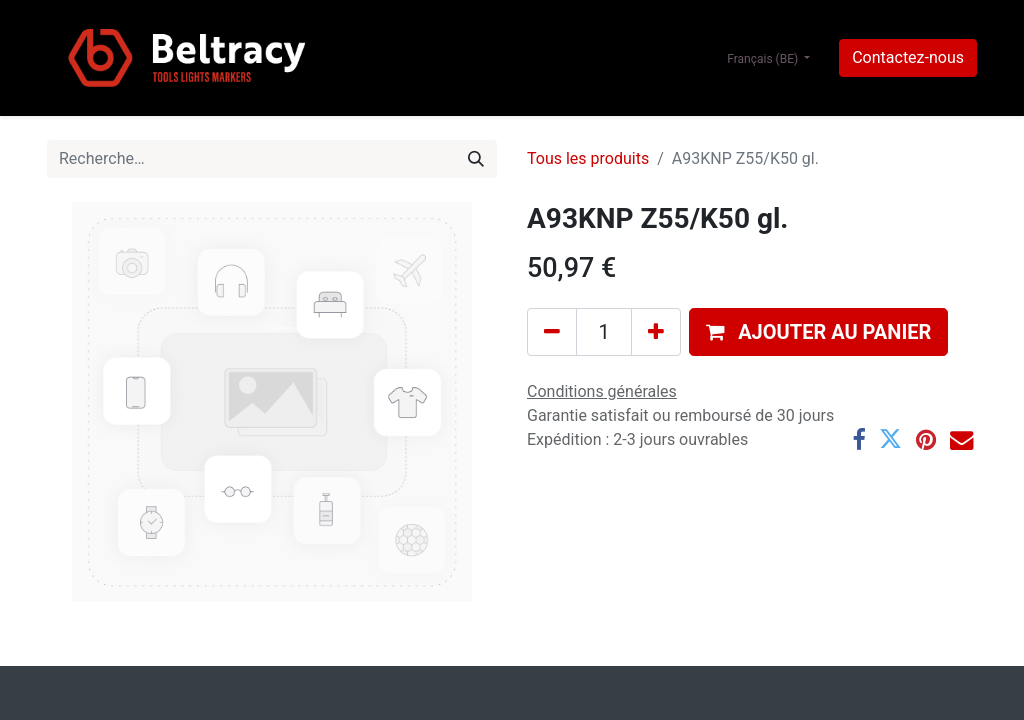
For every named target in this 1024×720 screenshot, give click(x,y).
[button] (818, 332)
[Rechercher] (476, 159)
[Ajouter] (656, 332)
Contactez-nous (908, 57)
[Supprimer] (552, 332)
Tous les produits (588, 158)
